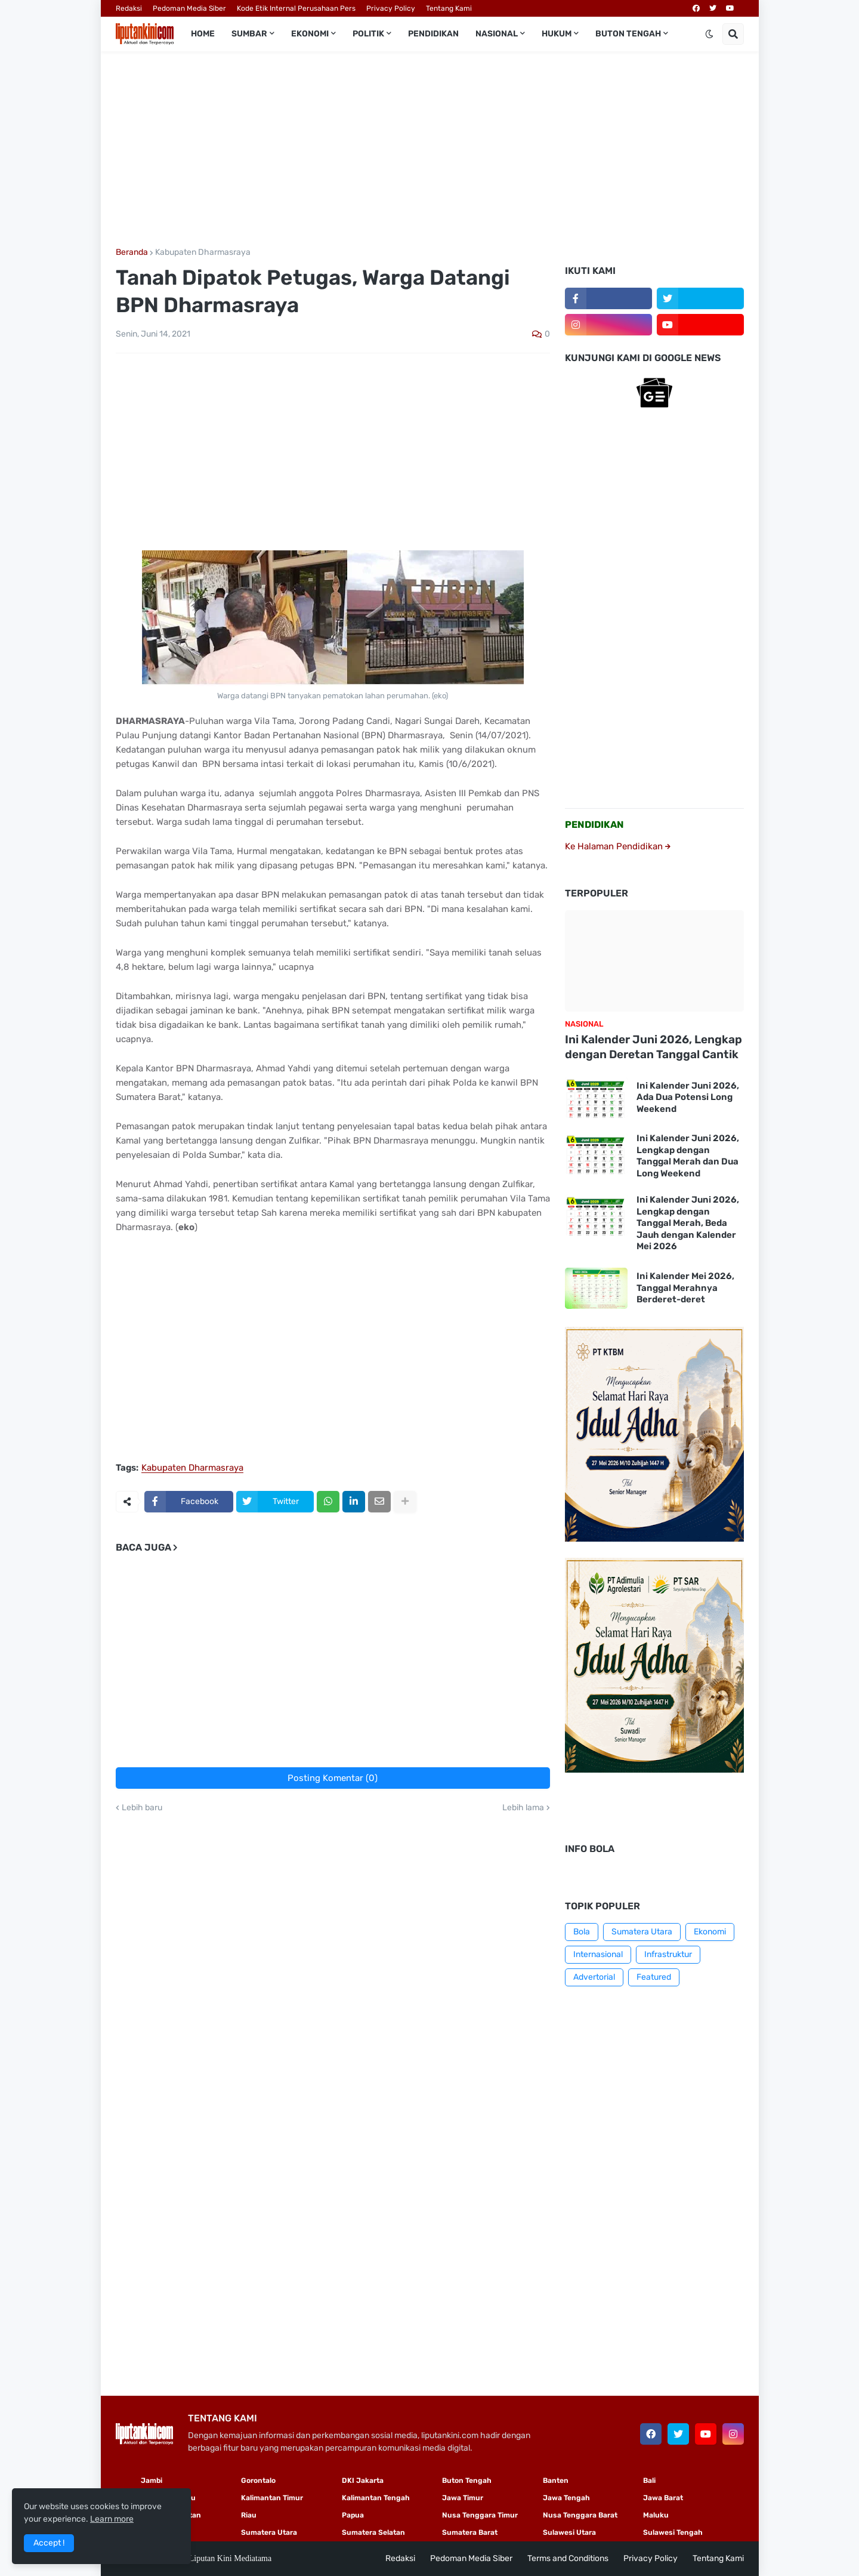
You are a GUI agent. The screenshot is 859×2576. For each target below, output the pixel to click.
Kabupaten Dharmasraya (203, 252)
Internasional (598, 1954)
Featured (653, 1977)
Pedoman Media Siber (189, 8)
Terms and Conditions (567, 2558)
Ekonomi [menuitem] (310, 34)
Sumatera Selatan (373, 2532)
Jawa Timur (462, 2498)
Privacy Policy (390, 8)
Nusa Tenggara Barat (580, 2515)
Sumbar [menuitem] (249, 34)
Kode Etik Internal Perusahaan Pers (296, 8)
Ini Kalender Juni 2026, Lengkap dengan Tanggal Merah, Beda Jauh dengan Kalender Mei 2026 (687, 1223)
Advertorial (594, 1977)
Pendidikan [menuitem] (433, 34)
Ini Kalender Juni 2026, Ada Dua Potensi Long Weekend (687, 1097)
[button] (709, 34)
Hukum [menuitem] (556, 34)
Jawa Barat (663, 2498)
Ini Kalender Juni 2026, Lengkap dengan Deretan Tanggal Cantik (653, 1047)
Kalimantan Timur (272, 2498)
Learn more (112, 2519)
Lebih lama (523, 1808)
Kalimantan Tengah (376, 2498)
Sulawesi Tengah (673, 2532)
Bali (649, 2480)
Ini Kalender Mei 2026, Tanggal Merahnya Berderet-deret (685, 1288)
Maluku (656, 2515)
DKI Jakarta (363, 2480)
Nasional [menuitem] (496, 34)
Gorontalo (258, 2480)
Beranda (132, 252)
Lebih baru (142, 1808)
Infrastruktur (668, 1954)
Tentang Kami (449, 8)
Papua (353, 2515)
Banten (555, 2480)
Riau (249, 2515)
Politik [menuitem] (368, 34)
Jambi (151, 2480)
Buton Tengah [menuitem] (628, 34)
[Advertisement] (430, 149)
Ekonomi (710, 1932)
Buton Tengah (467, 2480)
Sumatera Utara (641, 1932)
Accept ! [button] (48, 2543)
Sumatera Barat (470, 2532)
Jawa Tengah (566, 2498)
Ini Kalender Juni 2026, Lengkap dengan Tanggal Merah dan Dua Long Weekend (687, 1156)
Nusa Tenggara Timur (480, 2515)
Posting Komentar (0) (333, 1778)
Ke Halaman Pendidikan (617, 846)
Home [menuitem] (203, 34)
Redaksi (129, 8)
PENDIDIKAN (594, 824)
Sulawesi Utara (569, 2532)
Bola (581, 1932)
